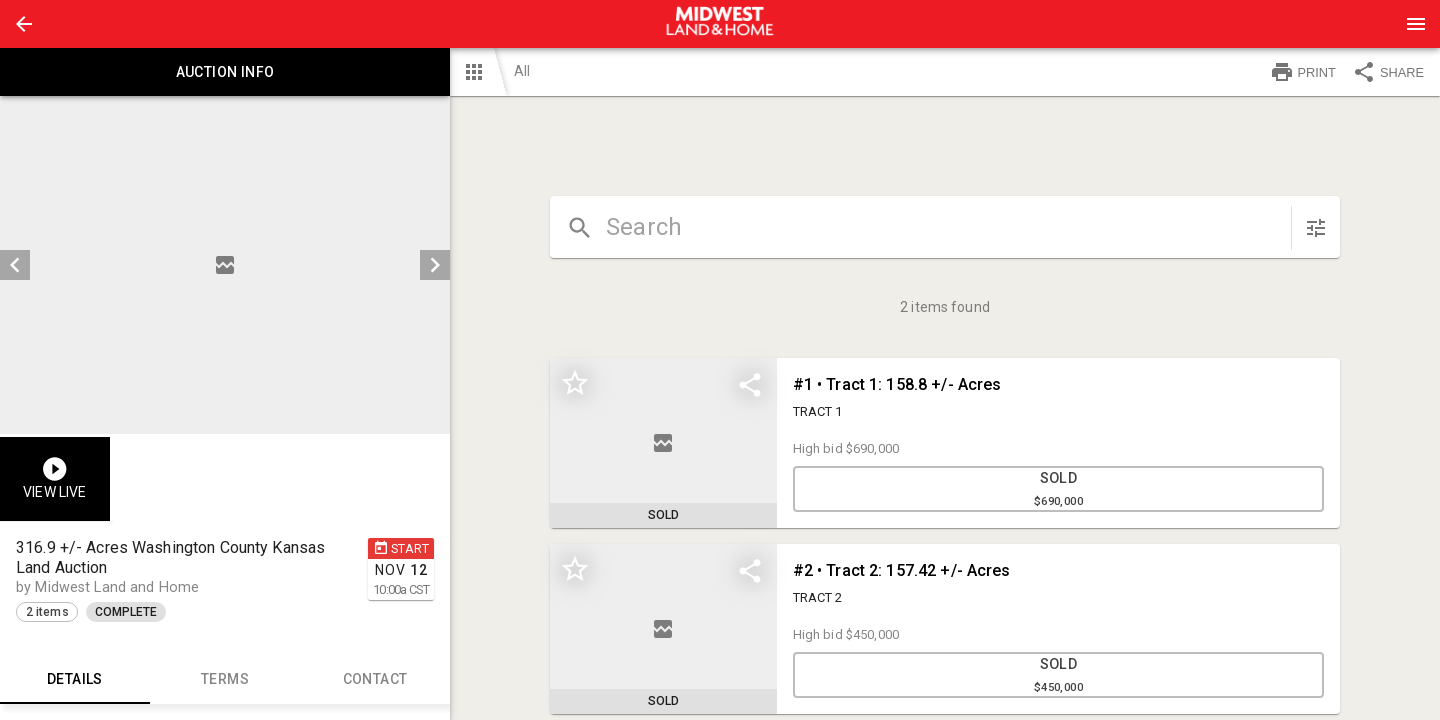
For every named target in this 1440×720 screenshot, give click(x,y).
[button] (24, 24)
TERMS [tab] (225, 680)
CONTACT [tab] (375, 680)
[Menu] (1416, 24)
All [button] (522, 71)
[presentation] (720, 24)
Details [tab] (75, 680)
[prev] (15, 265)
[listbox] (225, 265)
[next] (435, 265)
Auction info (225, 72)
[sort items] (1316, 228)
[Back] (24, 24)
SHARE (1388, 72)
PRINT (1303, 72)
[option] (225, 265)
